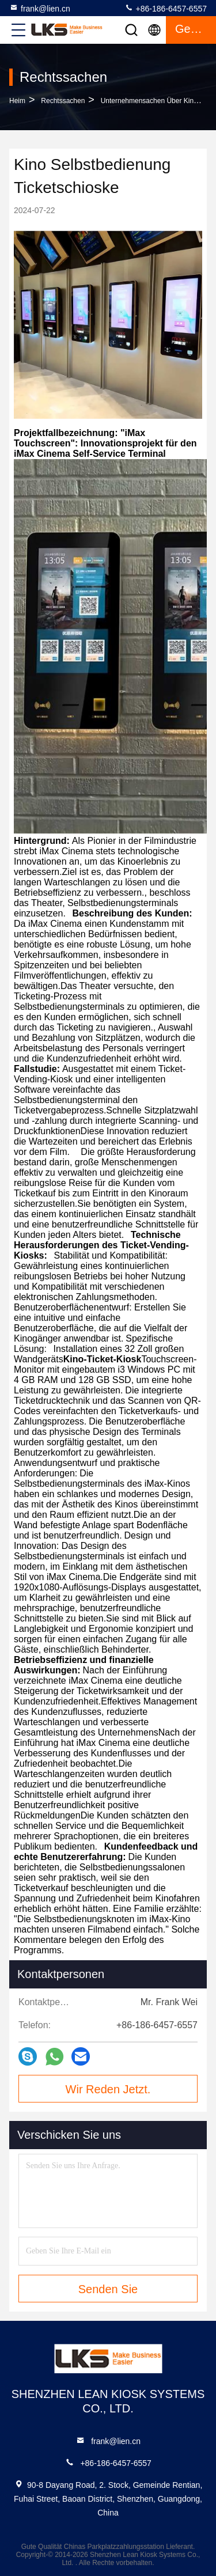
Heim (17, 101)
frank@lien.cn (39, 8)
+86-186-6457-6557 (165, 8)
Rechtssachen (63, 101)
